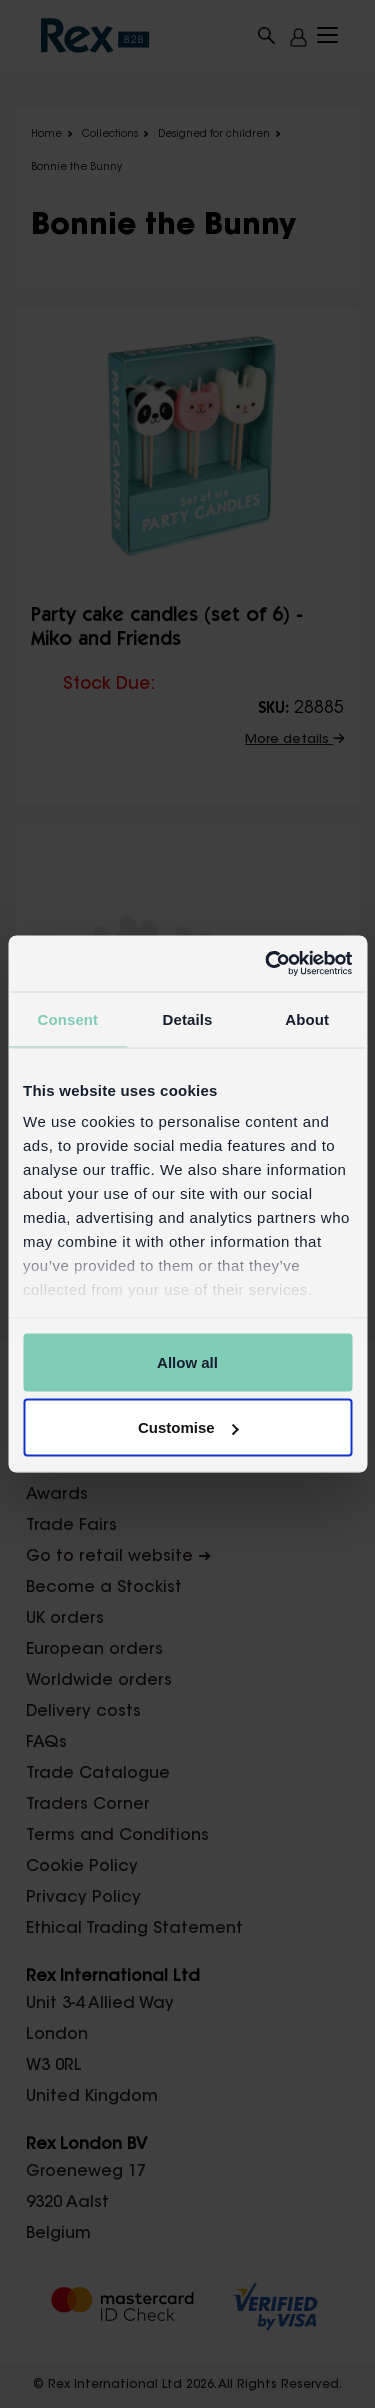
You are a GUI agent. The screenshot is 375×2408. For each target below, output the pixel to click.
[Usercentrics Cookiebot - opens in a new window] (267, 964)
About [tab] (307, 1018)
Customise (188, 1427)
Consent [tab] (67, 1018)
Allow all (187, 1361)
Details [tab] (188, 1018)
